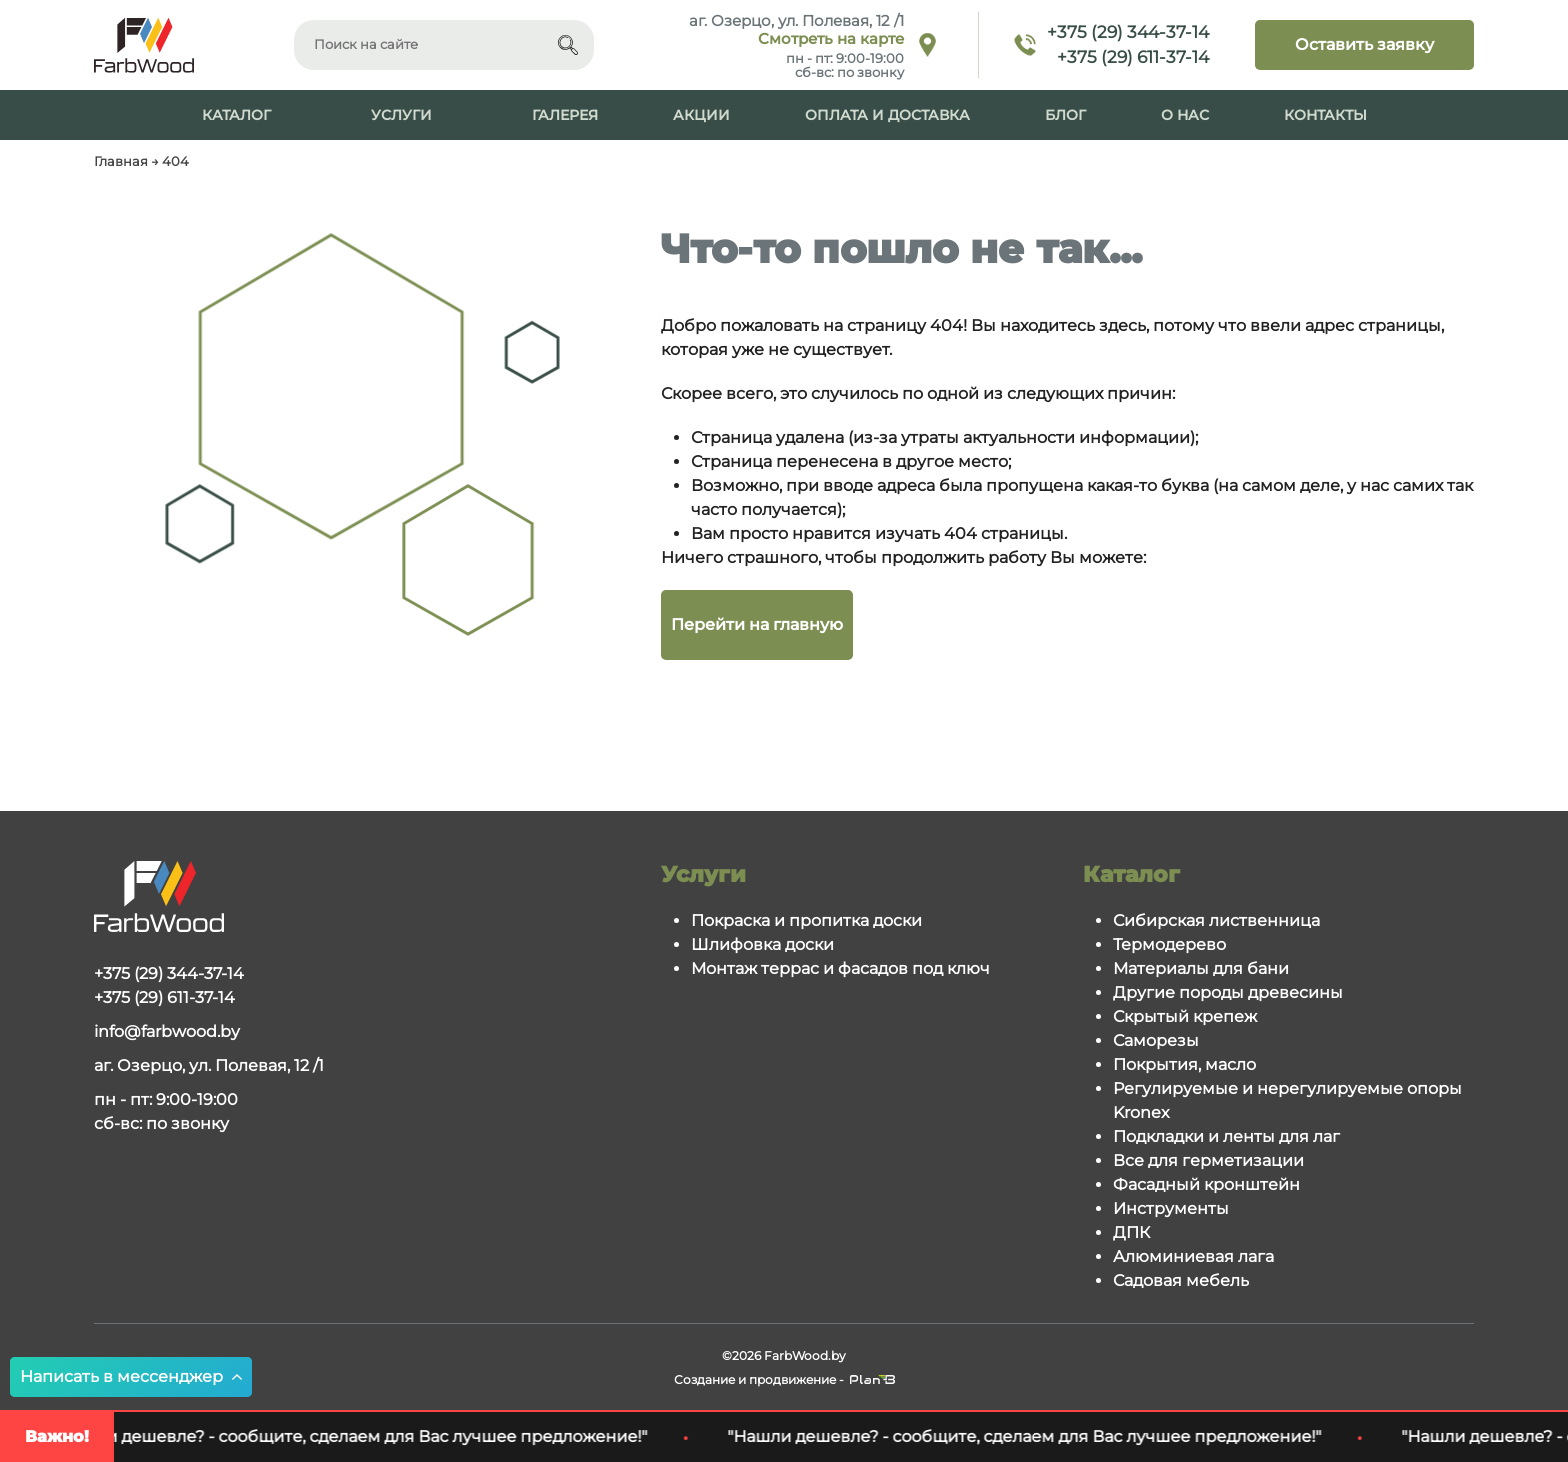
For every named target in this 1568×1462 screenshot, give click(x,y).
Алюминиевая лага (1193, 1256)
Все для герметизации (1208, 1160)
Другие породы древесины (1228, 992)
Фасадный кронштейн (1206, 1184)
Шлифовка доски (762, 944)
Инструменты (1171, 1208)
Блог (1065, 115)
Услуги (401, 115)
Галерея (565, 115)
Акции (701, 115)
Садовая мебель (1181, 1280)
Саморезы (1156, 1040)
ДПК (1131, 1232)
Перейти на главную (757, 624)
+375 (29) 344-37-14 (1128, 32)
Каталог (236, 115)
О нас (1185, 115)
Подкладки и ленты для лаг (1226, 1136)
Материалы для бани (1201, 968)
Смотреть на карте (831, 39)
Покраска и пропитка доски (806, 920)
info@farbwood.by (167, 1031)
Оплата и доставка (887, 115)
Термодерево (1169, 944)
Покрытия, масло (1184, 1064)
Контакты (1325, 115)
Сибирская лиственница (1216, 920)
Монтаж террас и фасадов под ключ (840, 968)
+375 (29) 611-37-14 (1133, 57)
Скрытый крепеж (1185, 1016)
